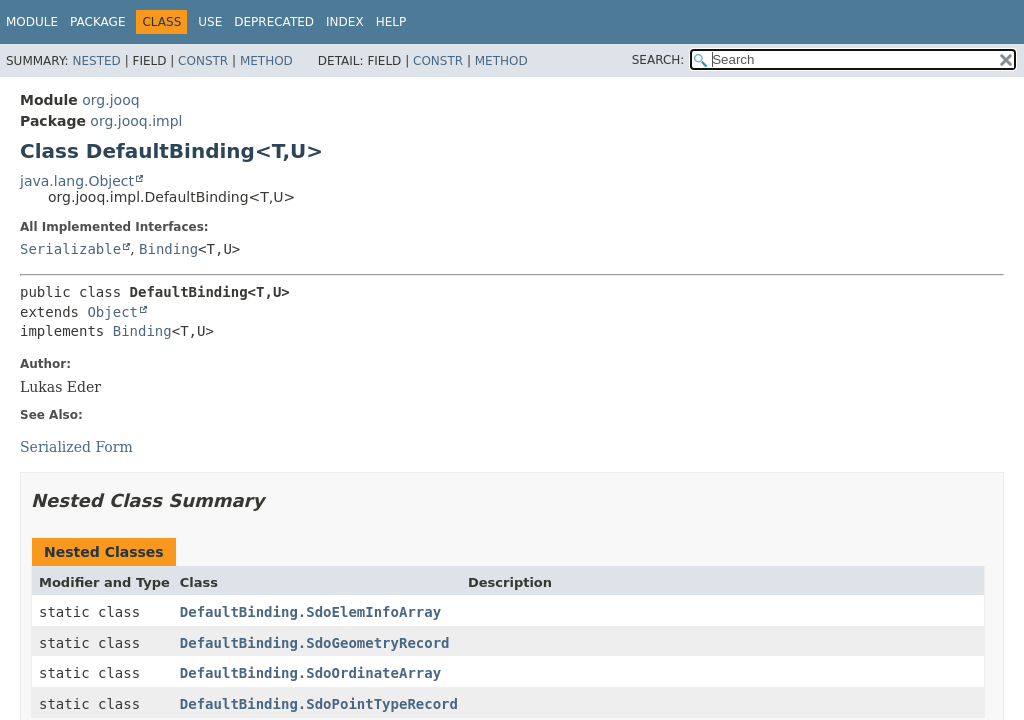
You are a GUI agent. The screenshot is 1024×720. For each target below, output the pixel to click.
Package (97, 22)
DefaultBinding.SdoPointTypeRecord (319, 704)
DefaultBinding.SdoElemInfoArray (310, 612)
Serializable (70, 249)
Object (112, 312)
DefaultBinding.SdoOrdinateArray (310, 673)
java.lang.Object (77, 181)
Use (210, 22)
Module (32, 22)
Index (345, 22)
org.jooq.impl (136, 121)
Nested (96, 61)
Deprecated (274, 22)
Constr (203, 61)
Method (266, 61)
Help (391, 22)
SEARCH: (658, 60)
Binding (168, 249)
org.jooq (110, 100)
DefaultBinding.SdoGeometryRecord (315, 643)
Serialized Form (76, 447)
